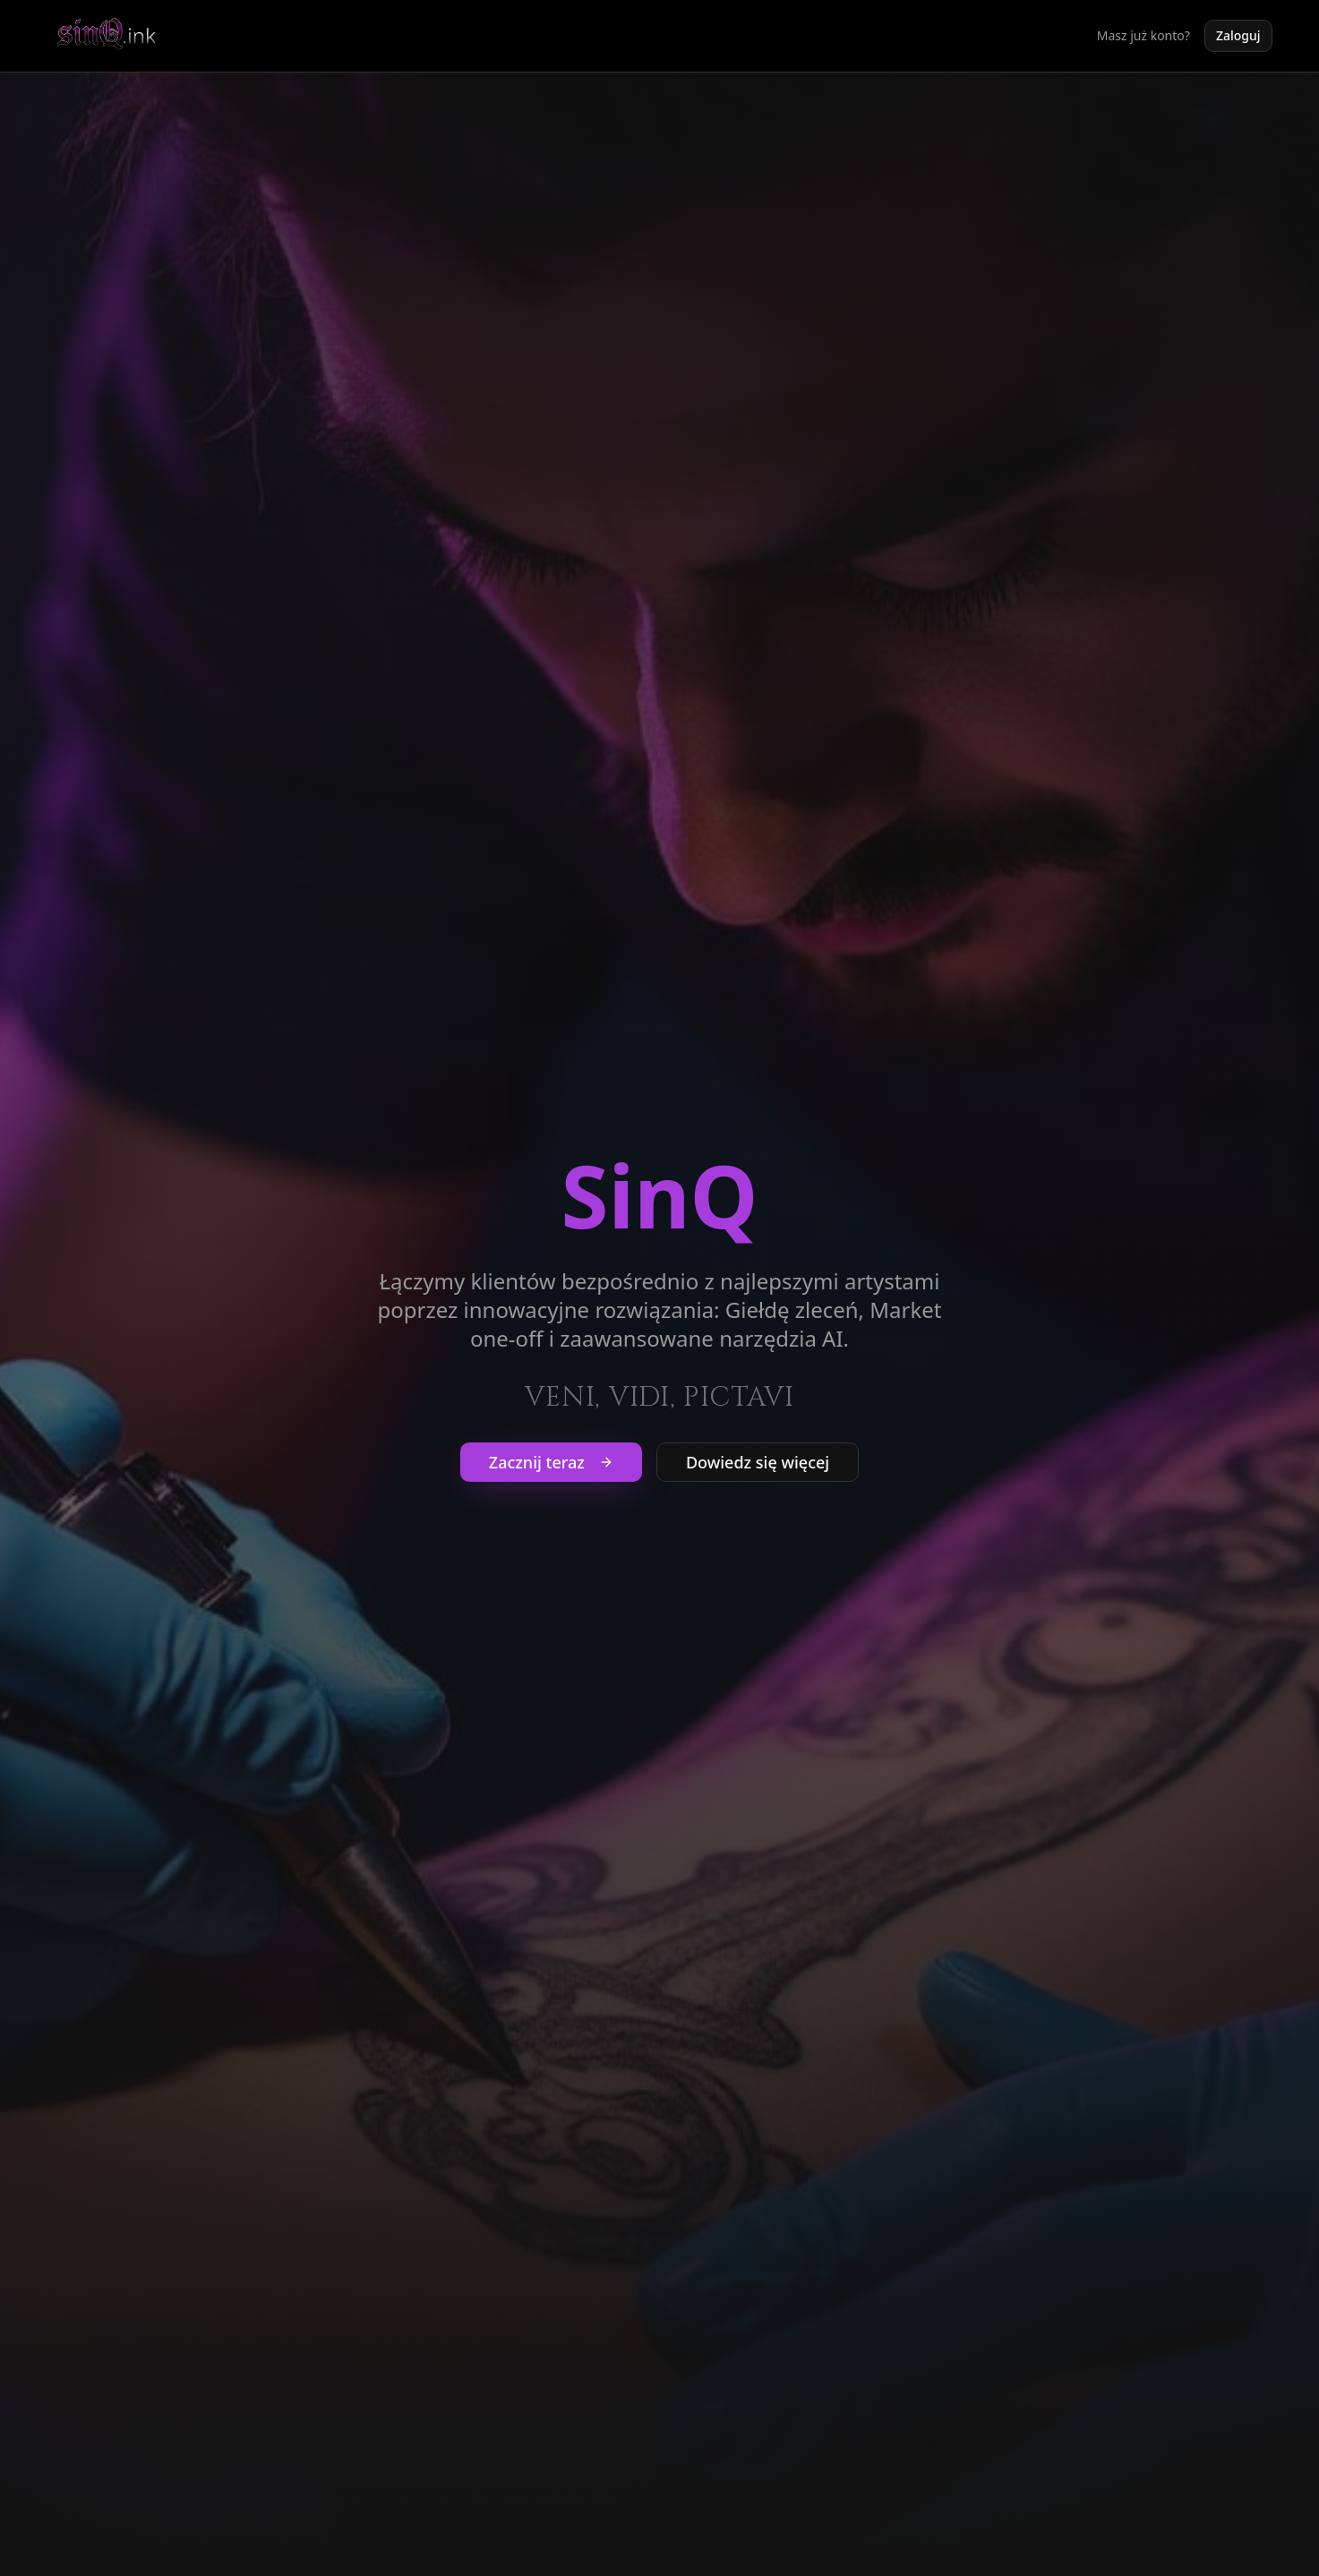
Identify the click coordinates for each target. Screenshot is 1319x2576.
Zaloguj (1238, 35)
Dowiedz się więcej (757, 1462)
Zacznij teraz (551, 1462)
